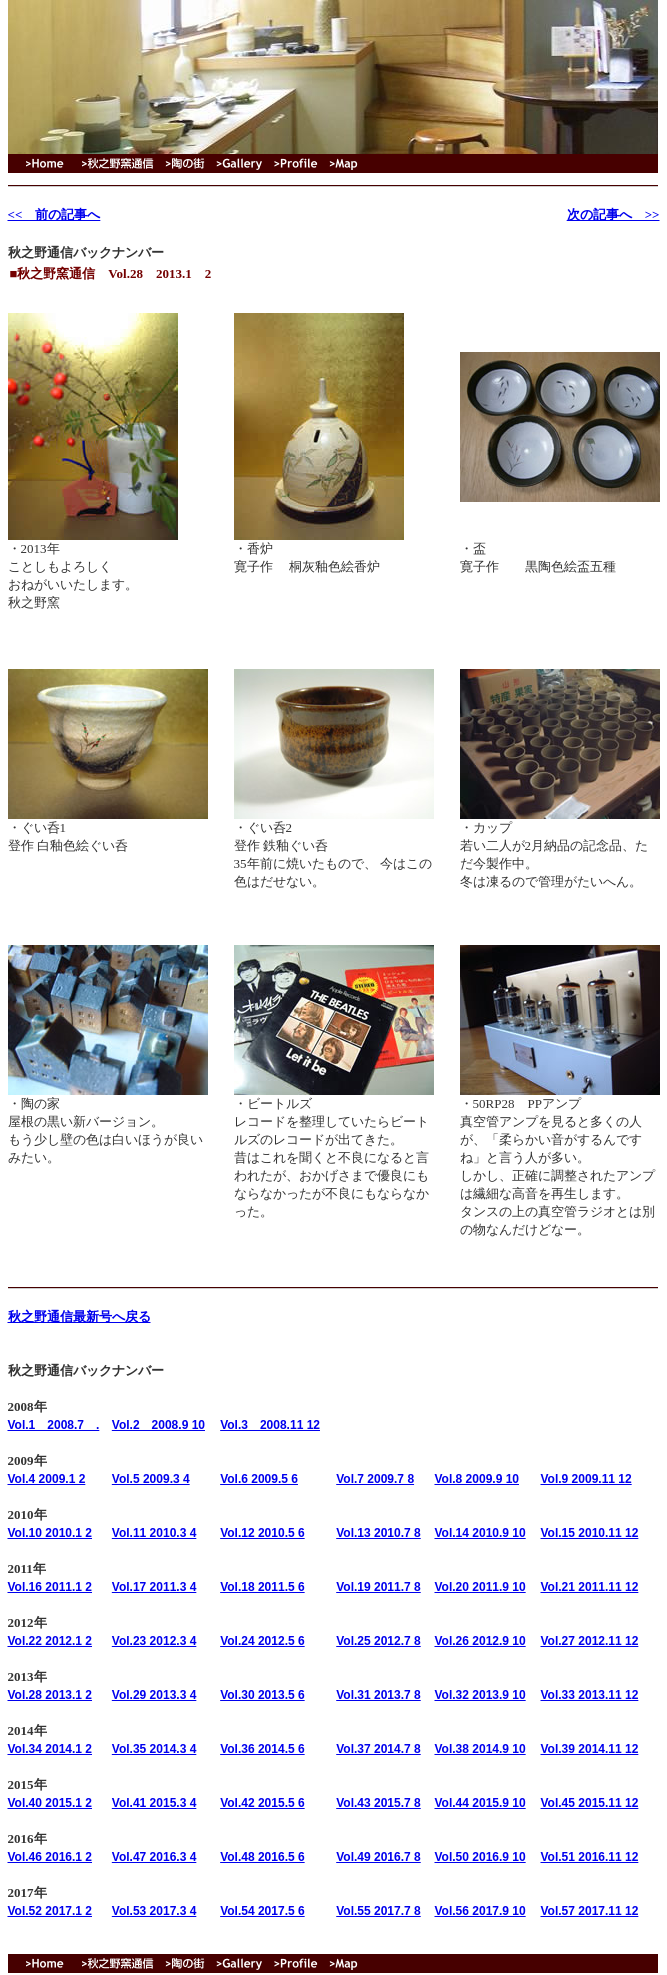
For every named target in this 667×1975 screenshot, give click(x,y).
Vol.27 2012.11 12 (590, 1641)
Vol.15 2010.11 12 (590, 1533)
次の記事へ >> (613, 214)
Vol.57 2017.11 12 (590, 1911)
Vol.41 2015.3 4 (154, 1803)
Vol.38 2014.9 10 (479, 1749)
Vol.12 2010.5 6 (262, 1533)
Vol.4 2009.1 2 (47, 1479)
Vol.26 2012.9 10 (479, 1641)
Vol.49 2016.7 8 (378, 1857)
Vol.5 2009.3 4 (151, 1479)
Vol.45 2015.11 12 (590, 1803)
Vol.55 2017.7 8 (378, 1911)
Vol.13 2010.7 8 (378, 1533)
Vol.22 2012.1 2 (50, 1641)
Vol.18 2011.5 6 (262, 1587)
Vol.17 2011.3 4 (154, 1587)
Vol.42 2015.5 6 (262, 1803)
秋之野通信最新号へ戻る (79, 1316)
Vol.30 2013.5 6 (262, 1695)
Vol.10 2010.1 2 (50, 1533)
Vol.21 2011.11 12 (590, 1587)
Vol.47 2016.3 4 (154, 1857)
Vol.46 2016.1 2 (50, 1857)
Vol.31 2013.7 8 (378, 1695)
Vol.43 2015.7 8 (378, 1803)
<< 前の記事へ (54, 214)
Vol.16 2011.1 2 (50, 1587)
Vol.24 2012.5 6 (262, 1641)
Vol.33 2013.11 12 (590, 1695)
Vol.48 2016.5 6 (262, 1857)
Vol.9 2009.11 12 (586, 1479)
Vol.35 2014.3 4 (154, 1749)
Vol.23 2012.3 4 (154, 1641)
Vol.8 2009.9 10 (476, 1479)
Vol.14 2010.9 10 (479, 1533)
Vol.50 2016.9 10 (479, 1857)
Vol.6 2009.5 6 (259, 1479)
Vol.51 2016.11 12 (590, 1857)
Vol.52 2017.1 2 (50, 1911)
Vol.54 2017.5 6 (262, 1911)
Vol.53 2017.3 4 (154, 1911)
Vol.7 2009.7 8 (375, 1479)
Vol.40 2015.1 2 (50, 1803)
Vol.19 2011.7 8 (378, 1587)
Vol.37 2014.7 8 (378, 1749)
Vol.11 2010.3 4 (154, 1533)
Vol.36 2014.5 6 (262, 1749)
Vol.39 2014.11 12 (590, 1749)
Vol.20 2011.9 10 (479, 1587)
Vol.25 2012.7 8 (378, 1641)
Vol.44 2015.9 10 (479, 1803)
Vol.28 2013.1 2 (50, 1695)
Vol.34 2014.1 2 (50, 1749)
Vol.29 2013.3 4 (154, 1695)
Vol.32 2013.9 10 (479, 1695)
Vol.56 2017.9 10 (479, 1911)
